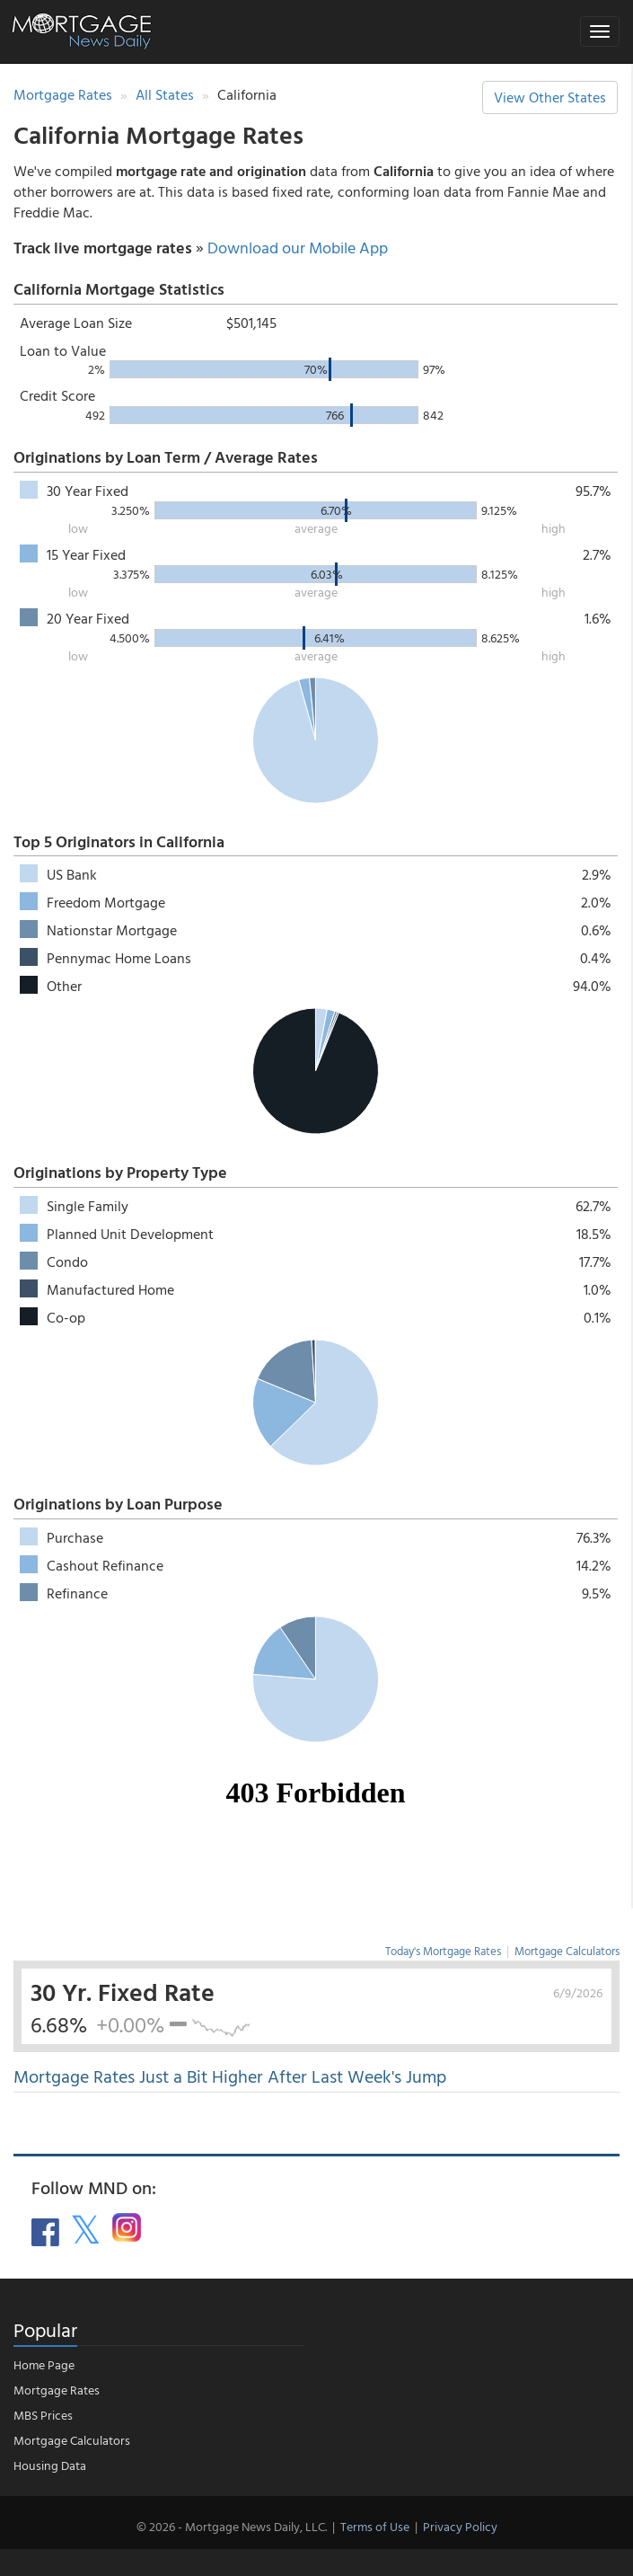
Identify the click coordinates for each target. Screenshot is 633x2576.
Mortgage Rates (62, 94)
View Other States (550, 97)
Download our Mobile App (297, 247)
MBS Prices (43, 2414)
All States (165, 94)
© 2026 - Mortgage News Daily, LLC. (231, 2526)
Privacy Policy (460, 2526)
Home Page (44, 2364)
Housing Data (49, 2465)
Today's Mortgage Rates (443, 1951)
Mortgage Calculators (567, 1951)
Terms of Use (374, 2526)
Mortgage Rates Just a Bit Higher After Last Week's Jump (229, 2075)
